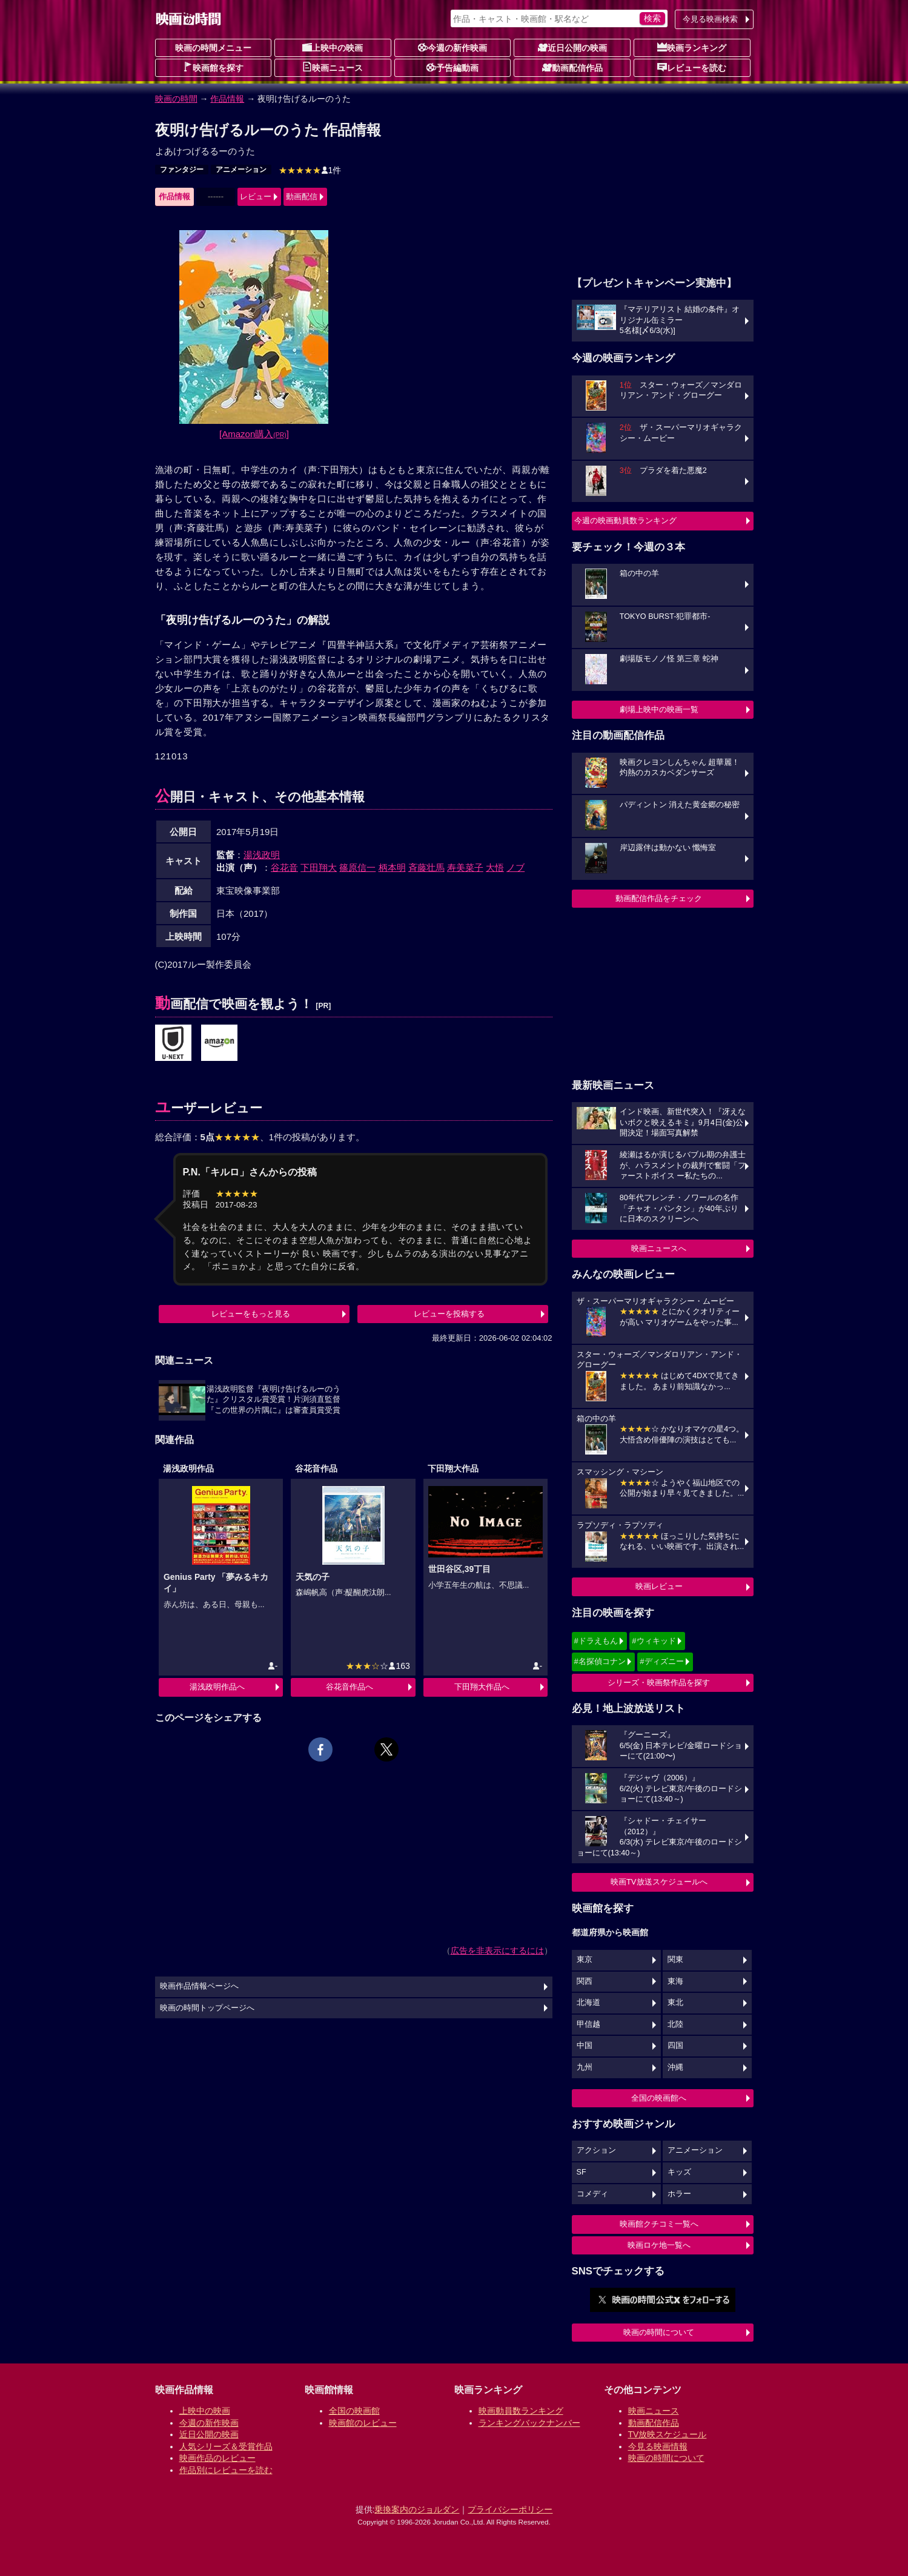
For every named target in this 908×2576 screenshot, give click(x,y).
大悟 (495, 867)
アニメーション (241, 169)
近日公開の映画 (572, 47)
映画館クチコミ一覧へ (659, 2223)
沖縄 (675, 2067)
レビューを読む (691, 67)
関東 (675, 1959)
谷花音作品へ (349, 1686)
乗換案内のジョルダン (416, 2509)
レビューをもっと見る (250, 1313)
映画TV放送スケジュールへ (659, 1881)
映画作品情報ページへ (199, 1986)
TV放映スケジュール (667, 2434)
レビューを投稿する (449, 1313)
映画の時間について (658, 2332)
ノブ (515, 867)
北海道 (588, 2002)
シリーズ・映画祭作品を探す (659, 1682)
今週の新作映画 (452, 47)
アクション (596, 2150)
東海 (675, 1981)
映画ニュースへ (658, 1248)
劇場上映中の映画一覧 (659, 709)
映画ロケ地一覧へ (659, 2245)
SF (581, 2172)
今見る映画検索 (710, 19)
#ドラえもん (596, 1640)
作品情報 (227, 99)
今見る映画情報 (658, 2446)
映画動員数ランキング (521, 2411)
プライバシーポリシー (510, 2509)
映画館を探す (213, 67)
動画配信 (301, 196)
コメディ (592, 2194)
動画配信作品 (572, 67)
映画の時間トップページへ (207, 2008)
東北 (675, 2002)
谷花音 (284, 867)
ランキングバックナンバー (529, 2423)
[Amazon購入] (254, 434)
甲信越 (588, 2024)
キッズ (679, 2172)
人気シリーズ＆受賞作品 (226, 2446)
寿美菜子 (465, 867)
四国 (675, 2045)
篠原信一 (357, 867)
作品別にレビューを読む (226, 2470)
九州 (584, 2067)
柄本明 (392, 867)
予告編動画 (452, 67)
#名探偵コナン (600, 1661)
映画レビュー (659, 1586)
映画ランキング (691, 47)
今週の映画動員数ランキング (625, 520)
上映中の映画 (332, 47)
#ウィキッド (653, 1640)
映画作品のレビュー (217, 2458)
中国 (584, 2045)
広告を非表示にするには (497, 1950)
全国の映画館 (354, 2411)
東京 (584, 1959)
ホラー (679, 2194)
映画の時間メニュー (213, 48)
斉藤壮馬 (426, 867)
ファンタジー (182, 169)
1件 (310, 170)
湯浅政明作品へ (217, 1686)
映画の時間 (176, 99)
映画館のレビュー (363, 2423)
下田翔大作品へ (481, 1686)
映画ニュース (332, 67)
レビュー (255, 196)
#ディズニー (661, 1661)
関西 (584, 1981)
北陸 (675, 2024)
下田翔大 (318, 867)
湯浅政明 (262, 855)
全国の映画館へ (658, 2097)
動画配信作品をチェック (658, 898)
